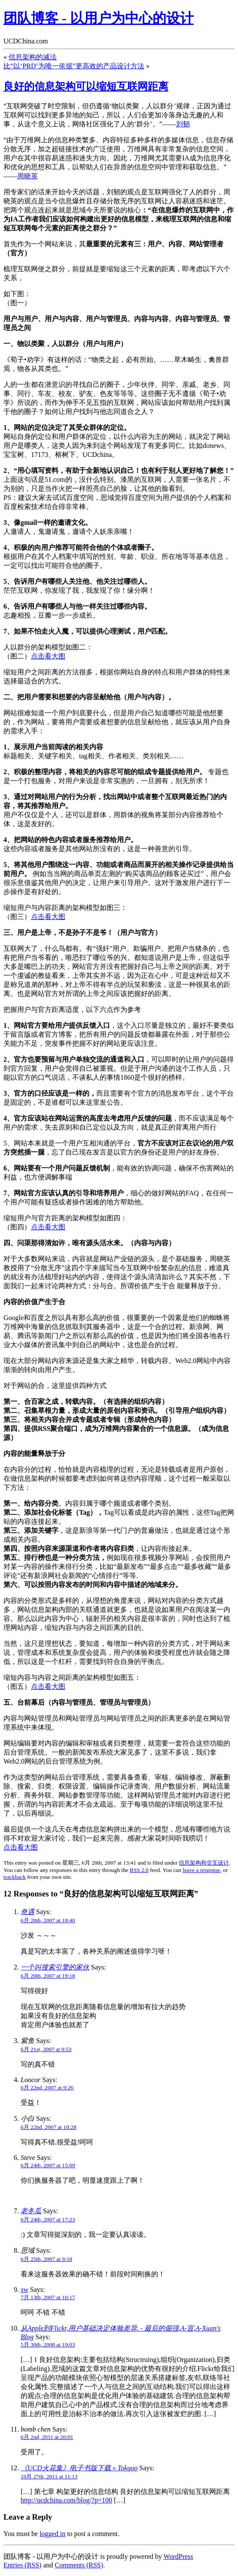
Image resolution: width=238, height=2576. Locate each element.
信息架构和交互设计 (204, 1862)
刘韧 (183, 124)
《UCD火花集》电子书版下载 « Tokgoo (79, 2468)
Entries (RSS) (22, 2565)
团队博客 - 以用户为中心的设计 (98, 18)
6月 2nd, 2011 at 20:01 (47, 2437)
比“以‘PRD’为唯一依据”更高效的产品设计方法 (73, 66)
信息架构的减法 (33, 57)
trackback (14, 1877)
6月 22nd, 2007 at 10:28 (48, 2127)
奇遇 (27, 1911)
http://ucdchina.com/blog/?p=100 (66, 2500)
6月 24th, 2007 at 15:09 (48, 2165)
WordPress (178, 2556)
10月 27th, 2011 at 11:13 (49, 2476)
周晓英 (27, 176)
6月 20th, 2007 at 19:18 (48, 1976)
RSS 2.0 (139, 1870)
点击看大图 (48, 656)
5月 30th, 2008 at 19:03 (48, 2344)
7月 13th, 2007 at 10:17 (48, 2297)
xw (24, 2289)
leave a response (201, 1870)
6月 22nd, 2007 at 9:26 (47, 2087)
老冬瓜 (31, 2211)
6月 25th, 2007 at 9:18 (46, 2259)
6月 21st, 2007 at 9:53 (46, 2049)
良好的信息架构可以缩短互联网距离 (85, 86)
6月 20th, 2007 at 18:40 (48, 1920)
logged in (52, 2533)
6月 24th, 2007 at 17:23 (48, 2219)
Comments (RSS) (79, 2565)
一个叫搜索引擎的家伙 (55, 1967)
